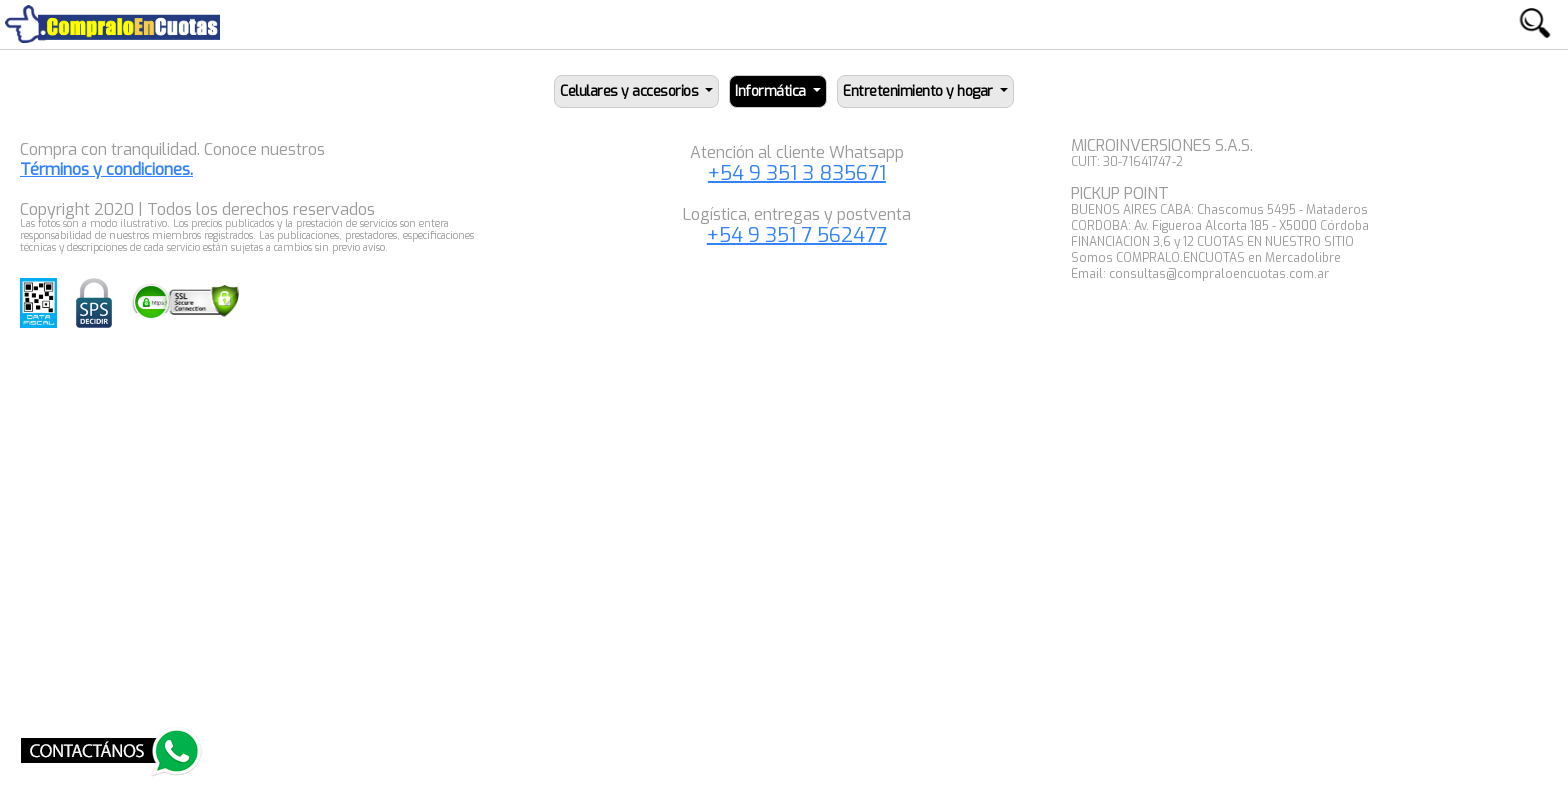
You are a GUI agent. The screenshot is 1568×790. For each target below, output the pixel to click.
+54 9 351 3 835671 (797, 173)
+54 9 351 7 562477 (797, 235)
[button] (636, 91)
